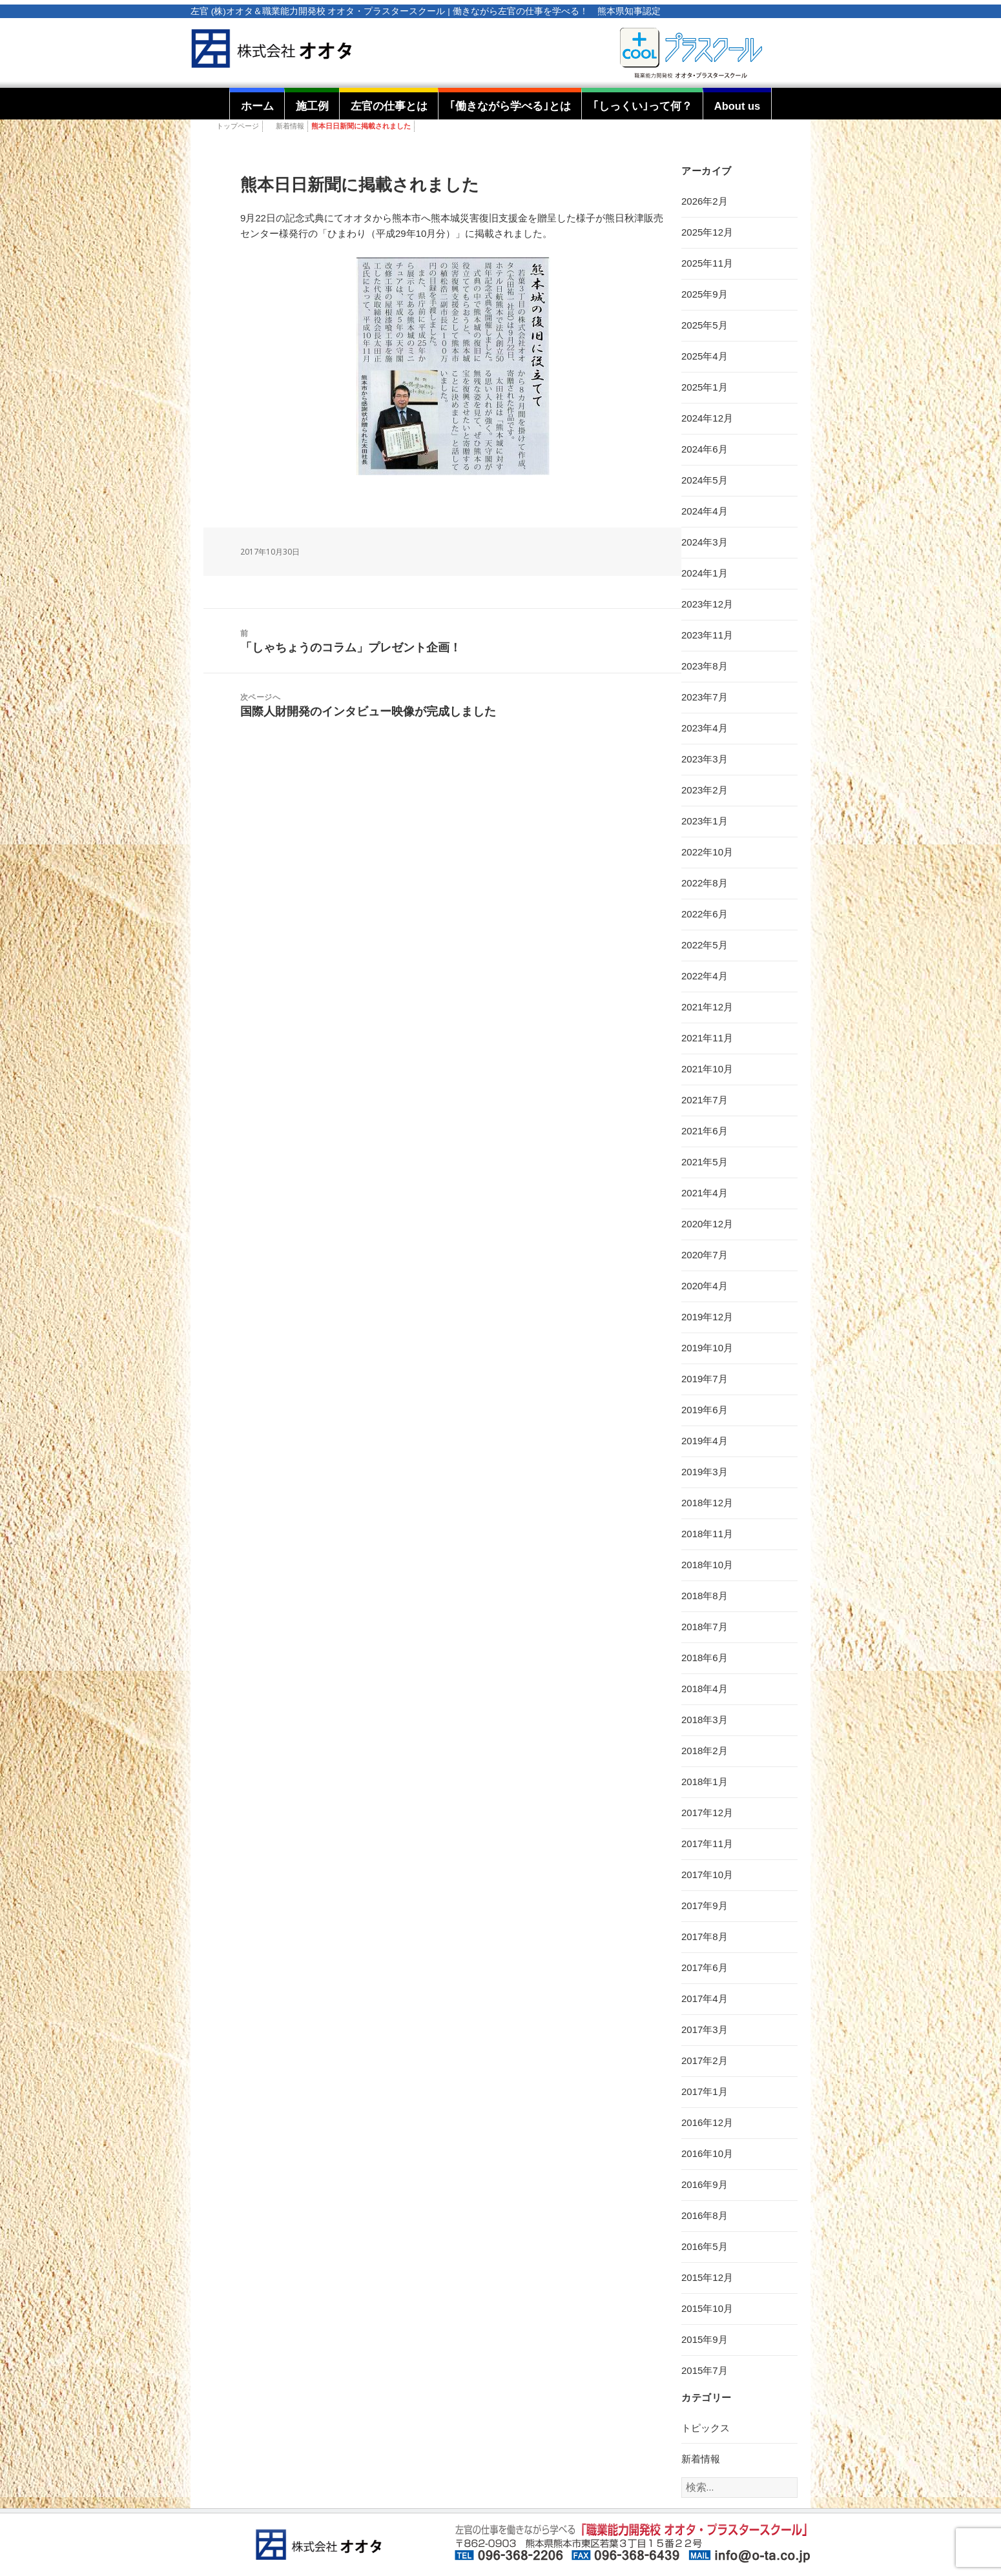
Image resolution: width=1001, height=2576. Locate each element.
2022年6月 (704, 913)
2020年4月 (704, 1285)
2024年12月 (707, 418)
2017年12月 (707, 1812)
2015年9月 (704, 2339)
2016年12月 (707, 2122)
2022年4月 (704, 975)
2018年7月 (704, 1626)
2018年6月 (704, 1657)
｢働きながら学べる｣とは (510, 106)
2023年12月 (707, 603)
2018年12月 (707, 1502)
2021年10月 (707, 1068)
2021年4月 (704, 1192)
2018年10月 (707, 1564)
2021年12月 (707, 1006)
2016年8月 (704, 2215)
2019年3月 (704, 1471)
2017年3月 (704, 2029)
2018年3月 (704, 1719)
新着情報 (290, 126)
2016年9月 (704, 2184)
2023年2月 (704, 789)
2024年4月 (704, 511)
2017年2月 (704, 2060)
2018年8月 (704, 1595)
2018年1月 (704, 1781)
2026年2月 (704, 201)
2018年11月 (707, 1533)
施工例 (312, 106)
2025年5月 (704, 325)
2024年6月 (704, 449)
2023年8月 (704, 665)
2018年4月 (704, 1688)
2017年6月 (704, 1967)
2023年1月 (704, 820)
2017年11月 (707, 1843)
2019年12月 (707, 1316)
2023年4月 (704, 727)
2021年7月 (704, 1099)
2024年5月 (704, 480)
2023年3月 (704, 758)
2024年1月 (704, 572)
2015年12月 (707, 2277)
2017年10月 (707, 1874)
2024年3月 (704, 542)
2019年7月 (704, 1378)
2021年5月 (704, 1161)
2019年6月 (704, 1409)
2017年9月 (704, 1905)
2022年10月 (707, 851)
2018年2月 (704, 1750)
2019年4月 (704, 1440)
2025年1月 (704, 387)
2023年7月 (704, 696)
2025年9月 (704, 294)
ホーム (257, 106)
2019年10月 (707, 1347)
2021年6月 (704, 1130)
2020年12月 (707, 1223)
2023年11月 (707, 634)
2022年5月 (704, 944)
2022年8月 (704, 882)
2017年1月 (704, 2091)
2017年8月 (704, 1936)
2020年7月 (704, 1254)
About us (737, 106)
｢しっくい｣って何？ (642, 106)
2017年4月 (704, 1998)
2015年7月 (704, 2370)
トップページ (237, 126)
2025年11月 (707, 263)
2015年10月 (707, 2308)
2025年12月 (707, 232)
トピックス (705, 2427)
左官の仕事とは (389, 106)
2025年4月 (704, 356)
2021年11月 (707, 1037)
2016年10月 (707, 2153)
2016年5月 (704, 2246)
